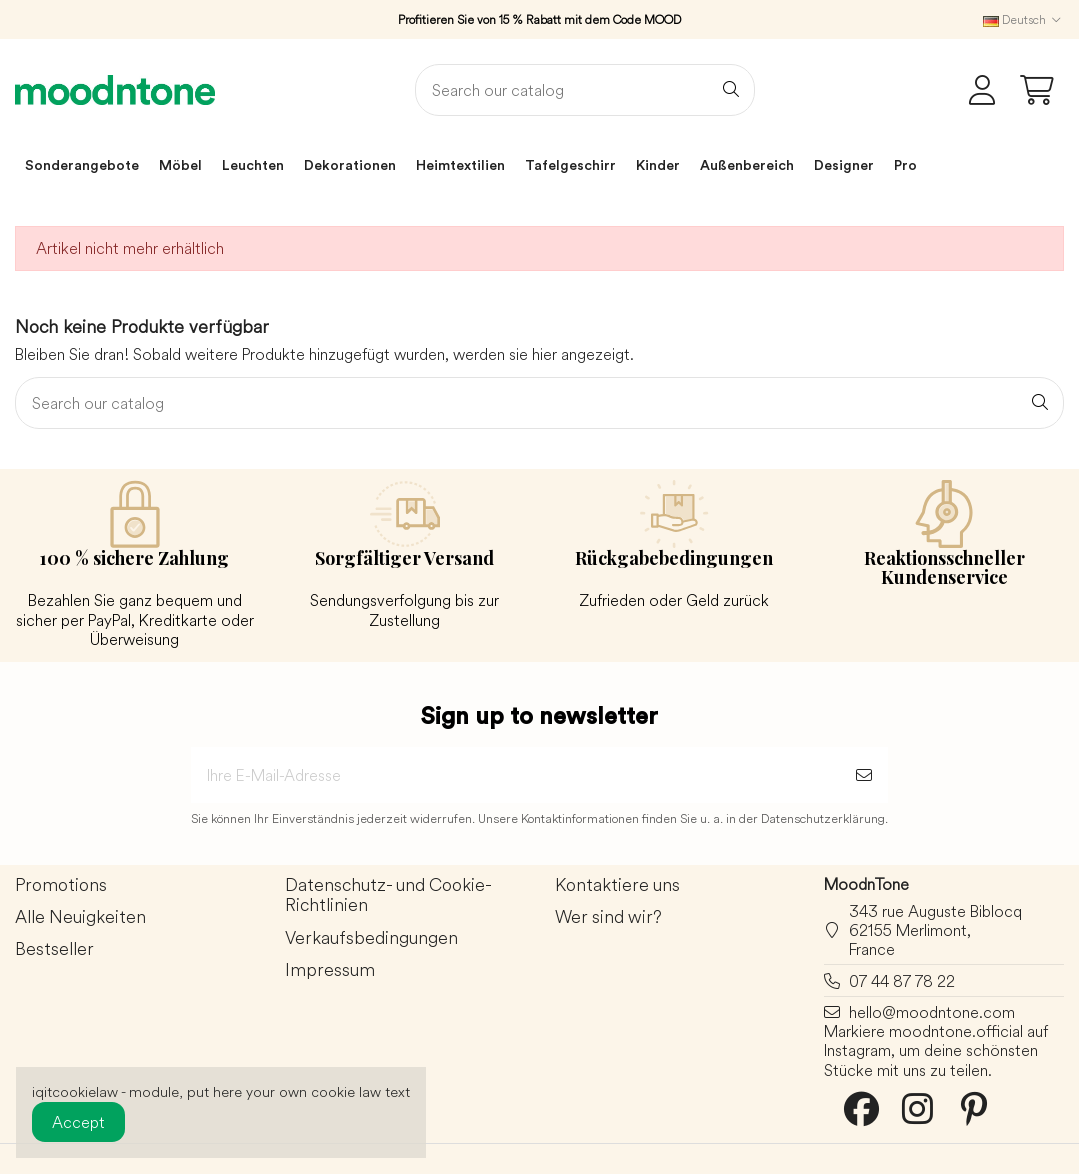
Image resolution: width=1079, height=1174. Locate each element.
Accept (78, 1122)
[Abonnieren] (864, 775)
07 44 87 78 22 (902, 981)
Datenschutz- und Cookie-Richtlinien (388, 896)
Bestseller (54, 949)
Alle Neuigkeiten (80, 917)
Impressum (330, 970)
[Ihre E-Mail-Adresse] (515, 775)
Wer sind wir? (608, 917)
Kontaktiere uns (617, 885)
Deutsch (1023, 19)
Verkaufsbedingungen (371, 938)
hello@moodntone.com (932, 1012)
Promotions (61, 885)
